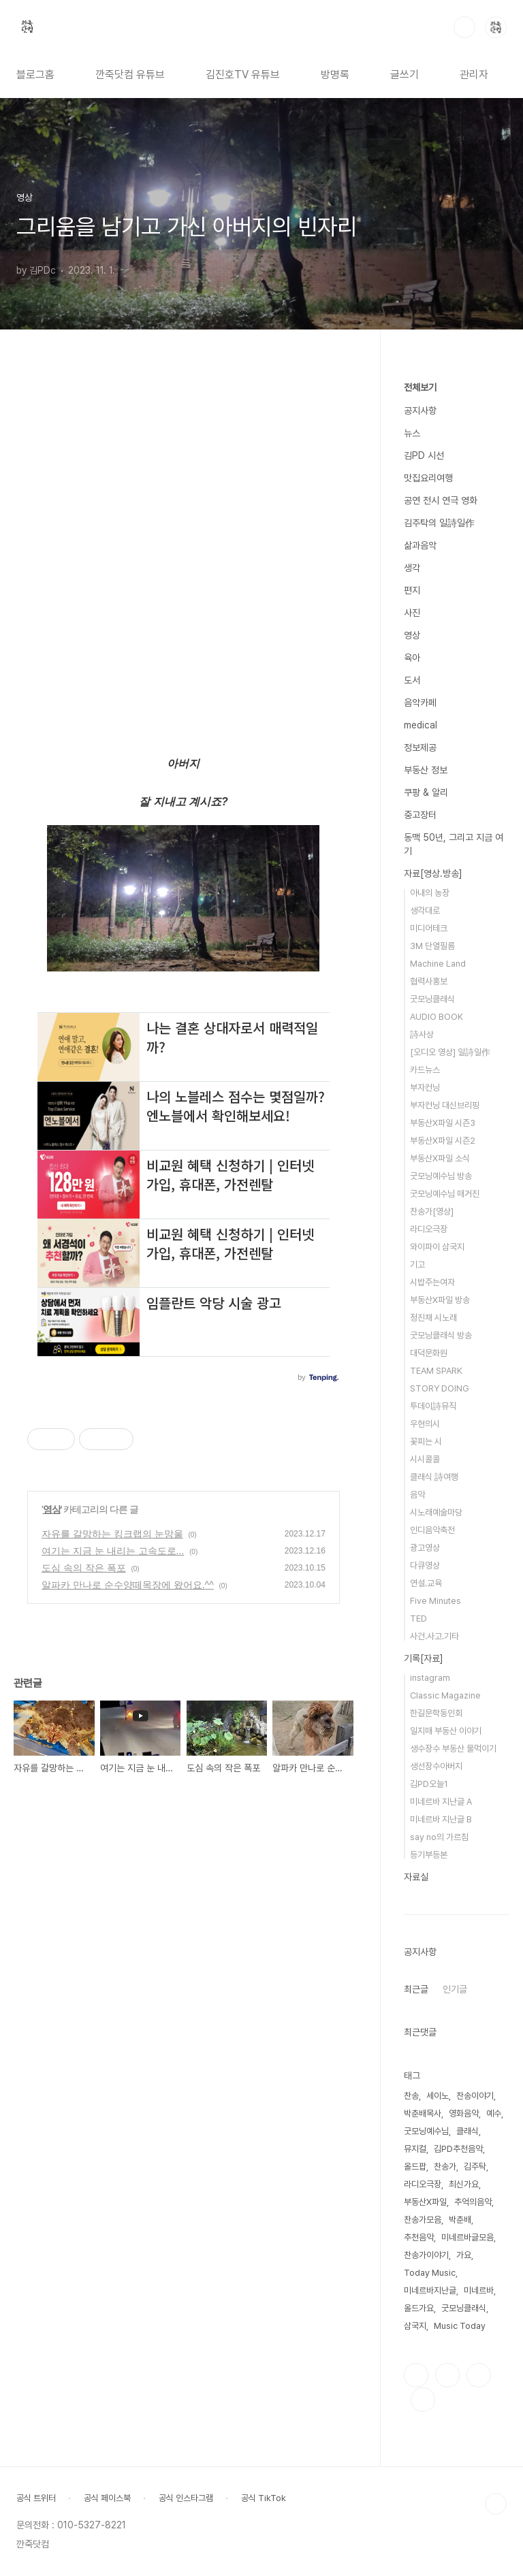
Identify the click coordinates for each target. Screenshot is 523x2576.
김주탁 (475, 2166)
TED (418, 1618)
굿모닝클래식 (432, 999)
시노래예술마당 (436, 1512)
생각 (412, 567)
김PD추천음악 (458, 2149)
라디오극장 (428, 1229)
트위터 (478, 2375)
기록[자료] (423, 1658)
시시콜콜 (425, 1459)
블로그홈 (35, 74)
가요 (463, 2255)
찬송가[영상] (432, 1211)
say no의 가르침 (439, 1837)
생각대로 (425, 910)
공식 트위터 (36, 2498)
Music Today (460, 2326)
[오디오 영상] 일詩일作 (450, 1052)
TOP (496, 2504)
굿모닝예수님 (426, 2131)
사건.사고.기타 (434, 1636)
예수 (493, 2113)
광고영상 (425, 1548)
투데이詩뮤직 (433, 1406)
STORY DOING (439, 1388)
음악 (417, 1495)
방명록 (335, 74)
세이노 (437, 2096)
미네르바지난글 (430, 2290)
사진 (412, 612)
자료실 (416, 1876)
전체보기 (420, 387)
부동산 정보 (425, 769)
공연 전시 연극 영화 (440, 500)
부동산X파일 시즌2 (442, 1141)
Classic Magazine (445, 1695)
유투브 (423, 2399)
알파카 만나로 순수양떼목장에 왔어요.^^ (128, 1584)
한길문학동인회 (436, 1713)
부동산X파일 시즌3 (442, 1123)
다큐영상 (425, 1565)
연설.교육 (426, 1583)
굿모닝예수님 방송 (441, 1176)
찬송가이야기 (426, 2255)
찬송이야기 (475, 2096)
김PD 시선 (424, 455)
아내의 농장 (429, 893)
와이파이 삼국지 (437, 1247)
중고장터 (420, 814)
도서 (412, 680)
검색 (464, 27)
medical (420, 725)
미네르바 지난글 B (441, 1819)
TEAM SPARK (436, 1371)
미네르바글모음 (467, 2237)
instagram (430, 1678)
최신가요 (464, 2184)
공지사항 (420, 410)
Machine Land (438, 964)
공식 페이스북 (107, 2498)
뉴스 (412, 433)
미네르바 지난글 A (441, 1802)
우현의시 (425, 1424)
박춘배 (460, 2220)
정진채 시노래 (433, 1318)
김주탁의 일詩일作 (439, 522)
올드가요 (419, 2308)
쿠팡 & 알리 (426, 792)
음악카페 (420, 702)
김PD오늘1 (429, 1784)
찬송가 (445, 2166)
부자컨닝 (425, 1087)
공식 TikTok (263, 2498)
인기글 (455, 1989)
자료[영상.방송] (433, 873)
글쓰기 (404, 74)
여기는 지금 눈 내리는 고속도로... (113, 1550)
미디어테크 (428, 928)
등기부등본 (428, 1855)
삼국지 (415, 2326)
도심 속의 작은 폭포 (84, 1567)
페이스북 (416, 2375)
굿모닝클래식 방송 (441, 1335)
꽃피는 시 (426, 1441)
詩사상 (422, 1034)
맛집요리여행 (428, 477)
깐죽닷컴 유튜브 (130, 74)
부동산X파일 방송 (440, 1300)
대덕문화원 (428, 1353)
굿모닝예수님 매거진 (444, 1194)
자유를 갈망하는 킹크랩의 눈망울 (112, 1533)
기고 (417, 1264)
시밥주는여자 (432, 1282)
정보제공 (420, 747)
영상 (52, 1509)
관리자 (474, 74)
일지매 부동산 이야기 (445, 1731)
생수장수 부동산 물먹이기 (453, 1748)
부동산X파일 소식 (440, 1158)
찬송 (411, 2096)
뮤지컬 (415, 2149)
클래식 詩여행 (434, 1477)
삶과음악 (420, 545)
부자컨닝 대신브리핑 (444, 1105)
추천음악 (419, 2237)
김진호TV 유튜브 (243, 74)
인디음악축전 (432, 1530)
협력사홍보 (428, 981)
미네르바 (479, 2290)
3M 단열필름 (432, 946)
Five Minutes (435, 1601)
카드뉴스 (425, 1070)
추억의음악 (473, 2202)
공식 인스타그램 (186, 2498)
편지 (412, 590)
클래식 (467, 2131)
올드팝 (415, 2166)
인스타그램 (447, 2375)
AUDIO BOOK (436, 1017)
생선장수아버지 (436, 1766)
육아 (412, 657)
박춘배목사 (422, 2113)
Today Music (430, 2273)
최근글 (416, 1989)
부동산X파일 (425, 2202)
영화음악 (464, 2113)
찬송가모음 (422, 2220)
